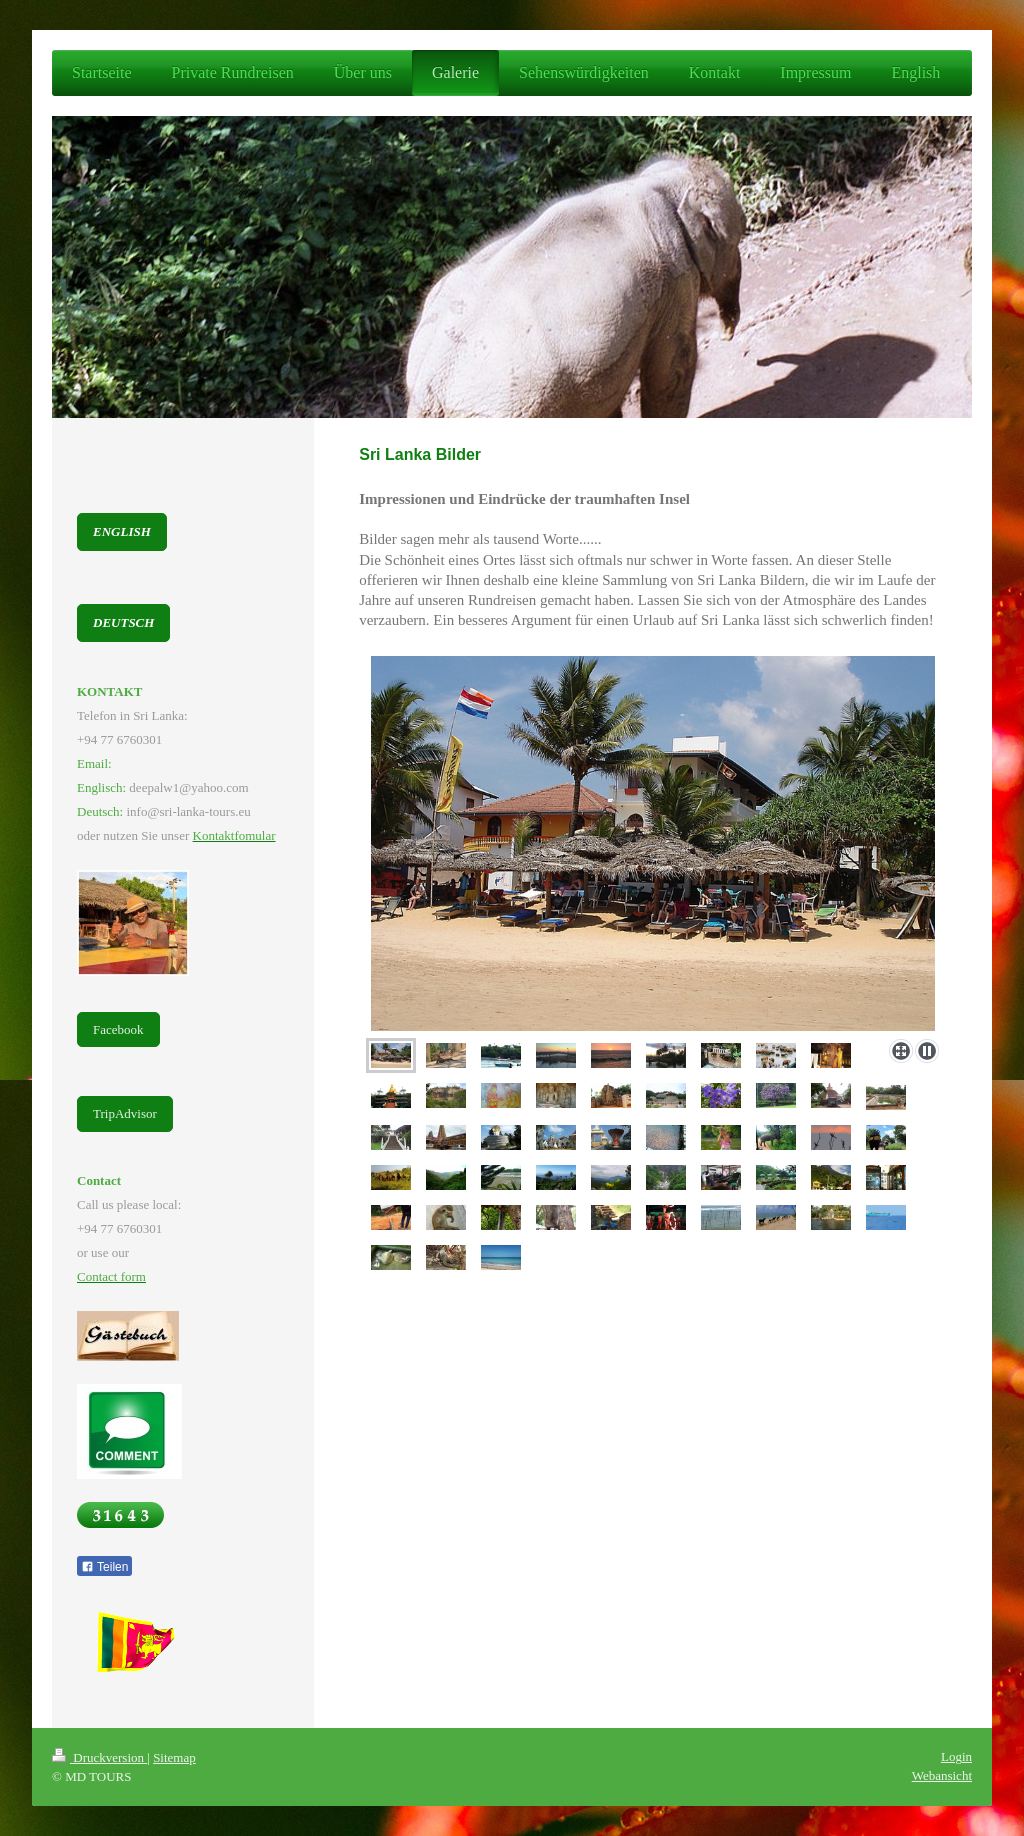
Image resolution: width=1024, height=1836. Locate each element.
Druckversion (99, 1757)
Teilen (104, 1567)
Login (956, 1756)
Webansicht (942, 1775)
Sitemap (174, 1757)
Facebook (118, 1029)
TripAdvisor (125, 1113)
